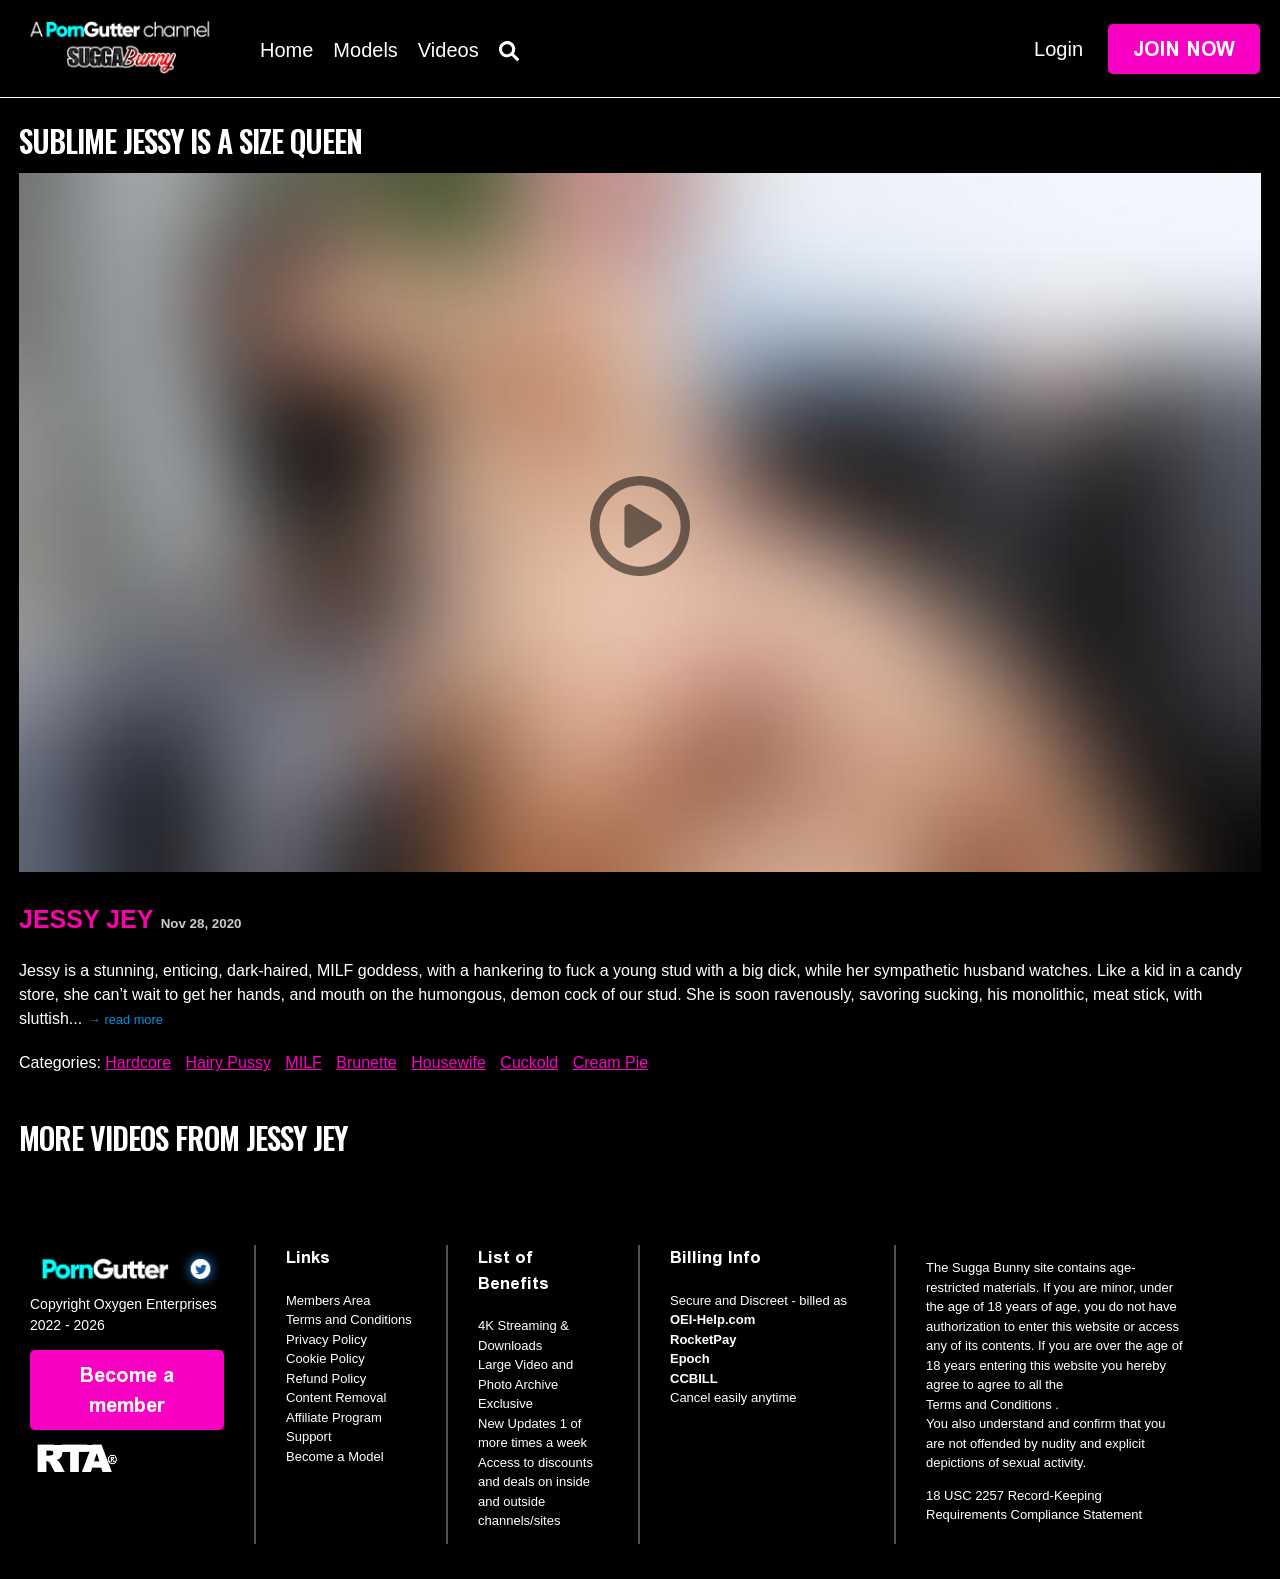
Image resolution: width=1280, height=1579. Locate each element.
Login (1058, 49)
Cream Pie (611, 1062)
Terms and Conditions (349, 1319)
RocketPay (703, 1339)
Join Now (1184, 49)
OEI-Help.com (712, 1319)
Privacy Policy (326, 1339)
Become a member (127, 1390)
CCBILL (694, 1378)
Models (365, 50)
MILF (303, 1062)
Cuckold (529, 1062)
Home (286, 50)
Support (309, 1436)
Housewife (448, 1062)
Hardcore (138, 1062)
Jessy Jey (86, 919)
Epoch (690, 1358)
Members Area (328, 1300)
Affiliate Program (334, 1417)
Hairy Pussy (228, 1062)
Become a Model (335, 1456)
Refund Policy (326, 1378)
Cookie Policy (325, 1358)
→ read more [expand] (125, 1019)
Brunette (366, 1062)
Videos (448, 50)
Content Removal (336, 1397)
